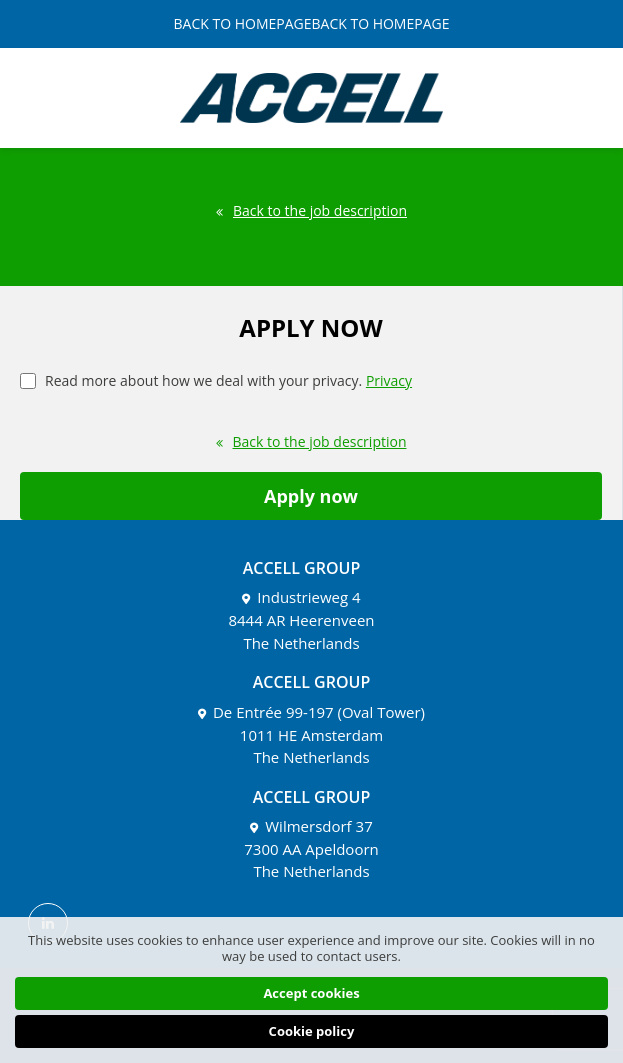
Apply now (311, 496)
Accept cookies (311, 993)
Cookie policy (312, 1031)
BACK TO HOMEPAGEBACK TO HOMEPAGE (312, 24)
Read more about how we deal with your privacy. (216, 379)
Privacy (389, 380)
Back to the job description (311, 210)
